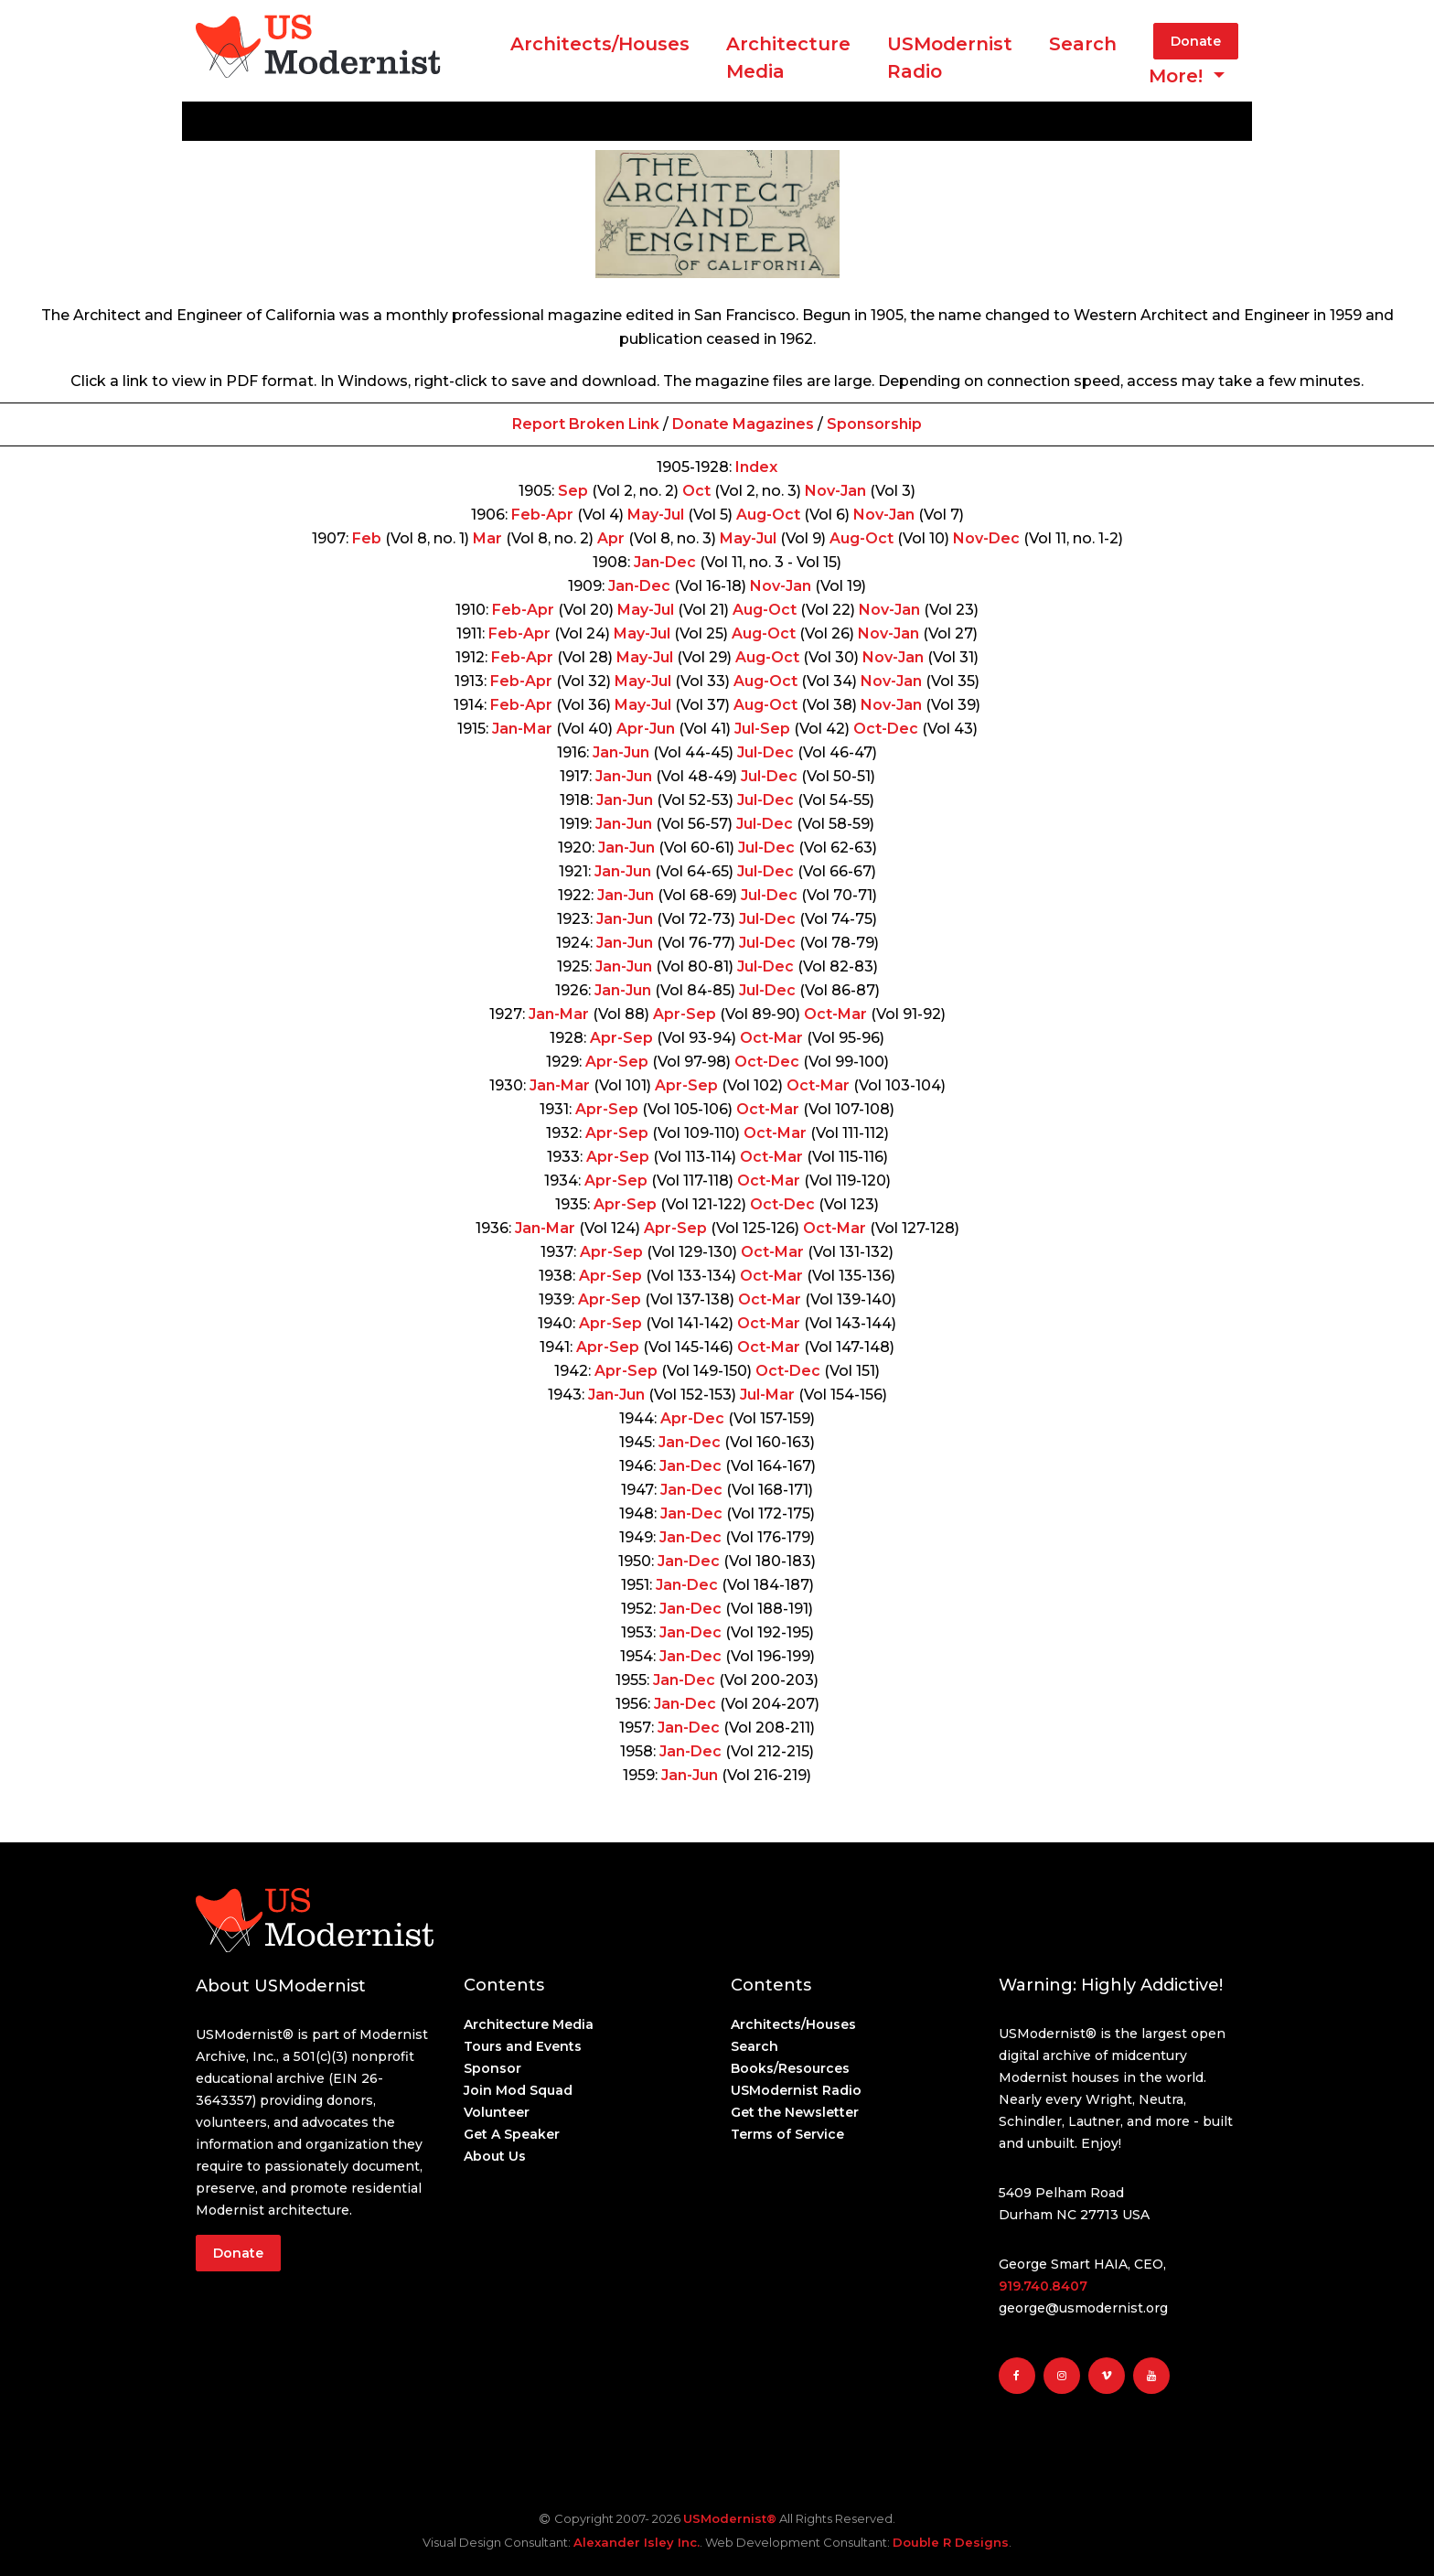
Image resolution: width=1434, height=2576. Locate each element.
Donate (1196, 41)
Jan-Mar (522, 728)
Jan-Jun (621, 752)
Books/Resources (790, 2068)
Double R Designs (951, 2542)
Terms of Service (787, 2134)
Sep (573, 490)
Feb (366, 538)
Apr (611, 538)
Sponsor (492, 2068)
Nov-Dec (986, 538)
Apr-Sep (684, 1014)
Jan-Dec (665, 562)
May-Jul (655, 514)
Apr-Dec (692, 1418)
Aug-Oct (768, 514)
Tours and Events (523, 2046)
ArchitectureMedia (788, 57)
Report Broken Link (585, 424)
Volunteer (497, 2112)
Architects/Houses (600, 44)
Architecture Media (529, 2024)
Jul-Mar (767, 1394)
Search (1083, 44)
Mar (487, 538)
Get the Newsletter (795, 2112)
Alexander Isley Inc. (636, 2542)
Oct (696, 490)
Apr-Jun (645, 728)
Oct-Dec (885, 728)
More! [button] (1178, 76)
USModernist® (729, 2518)
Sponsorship (874, 424)
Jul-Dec (765, 752)
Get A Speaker (512, 2134)
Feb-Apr (542, 514)
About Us (495, 2156)
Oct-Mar (835, 1014)
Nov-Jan (835, 490)
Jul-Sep (762, 728)
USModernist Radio (949, 57)
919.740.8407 (1043, 2286)
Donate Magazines (743, 424)
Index (756, 467)
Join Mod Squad (518, 2090)
